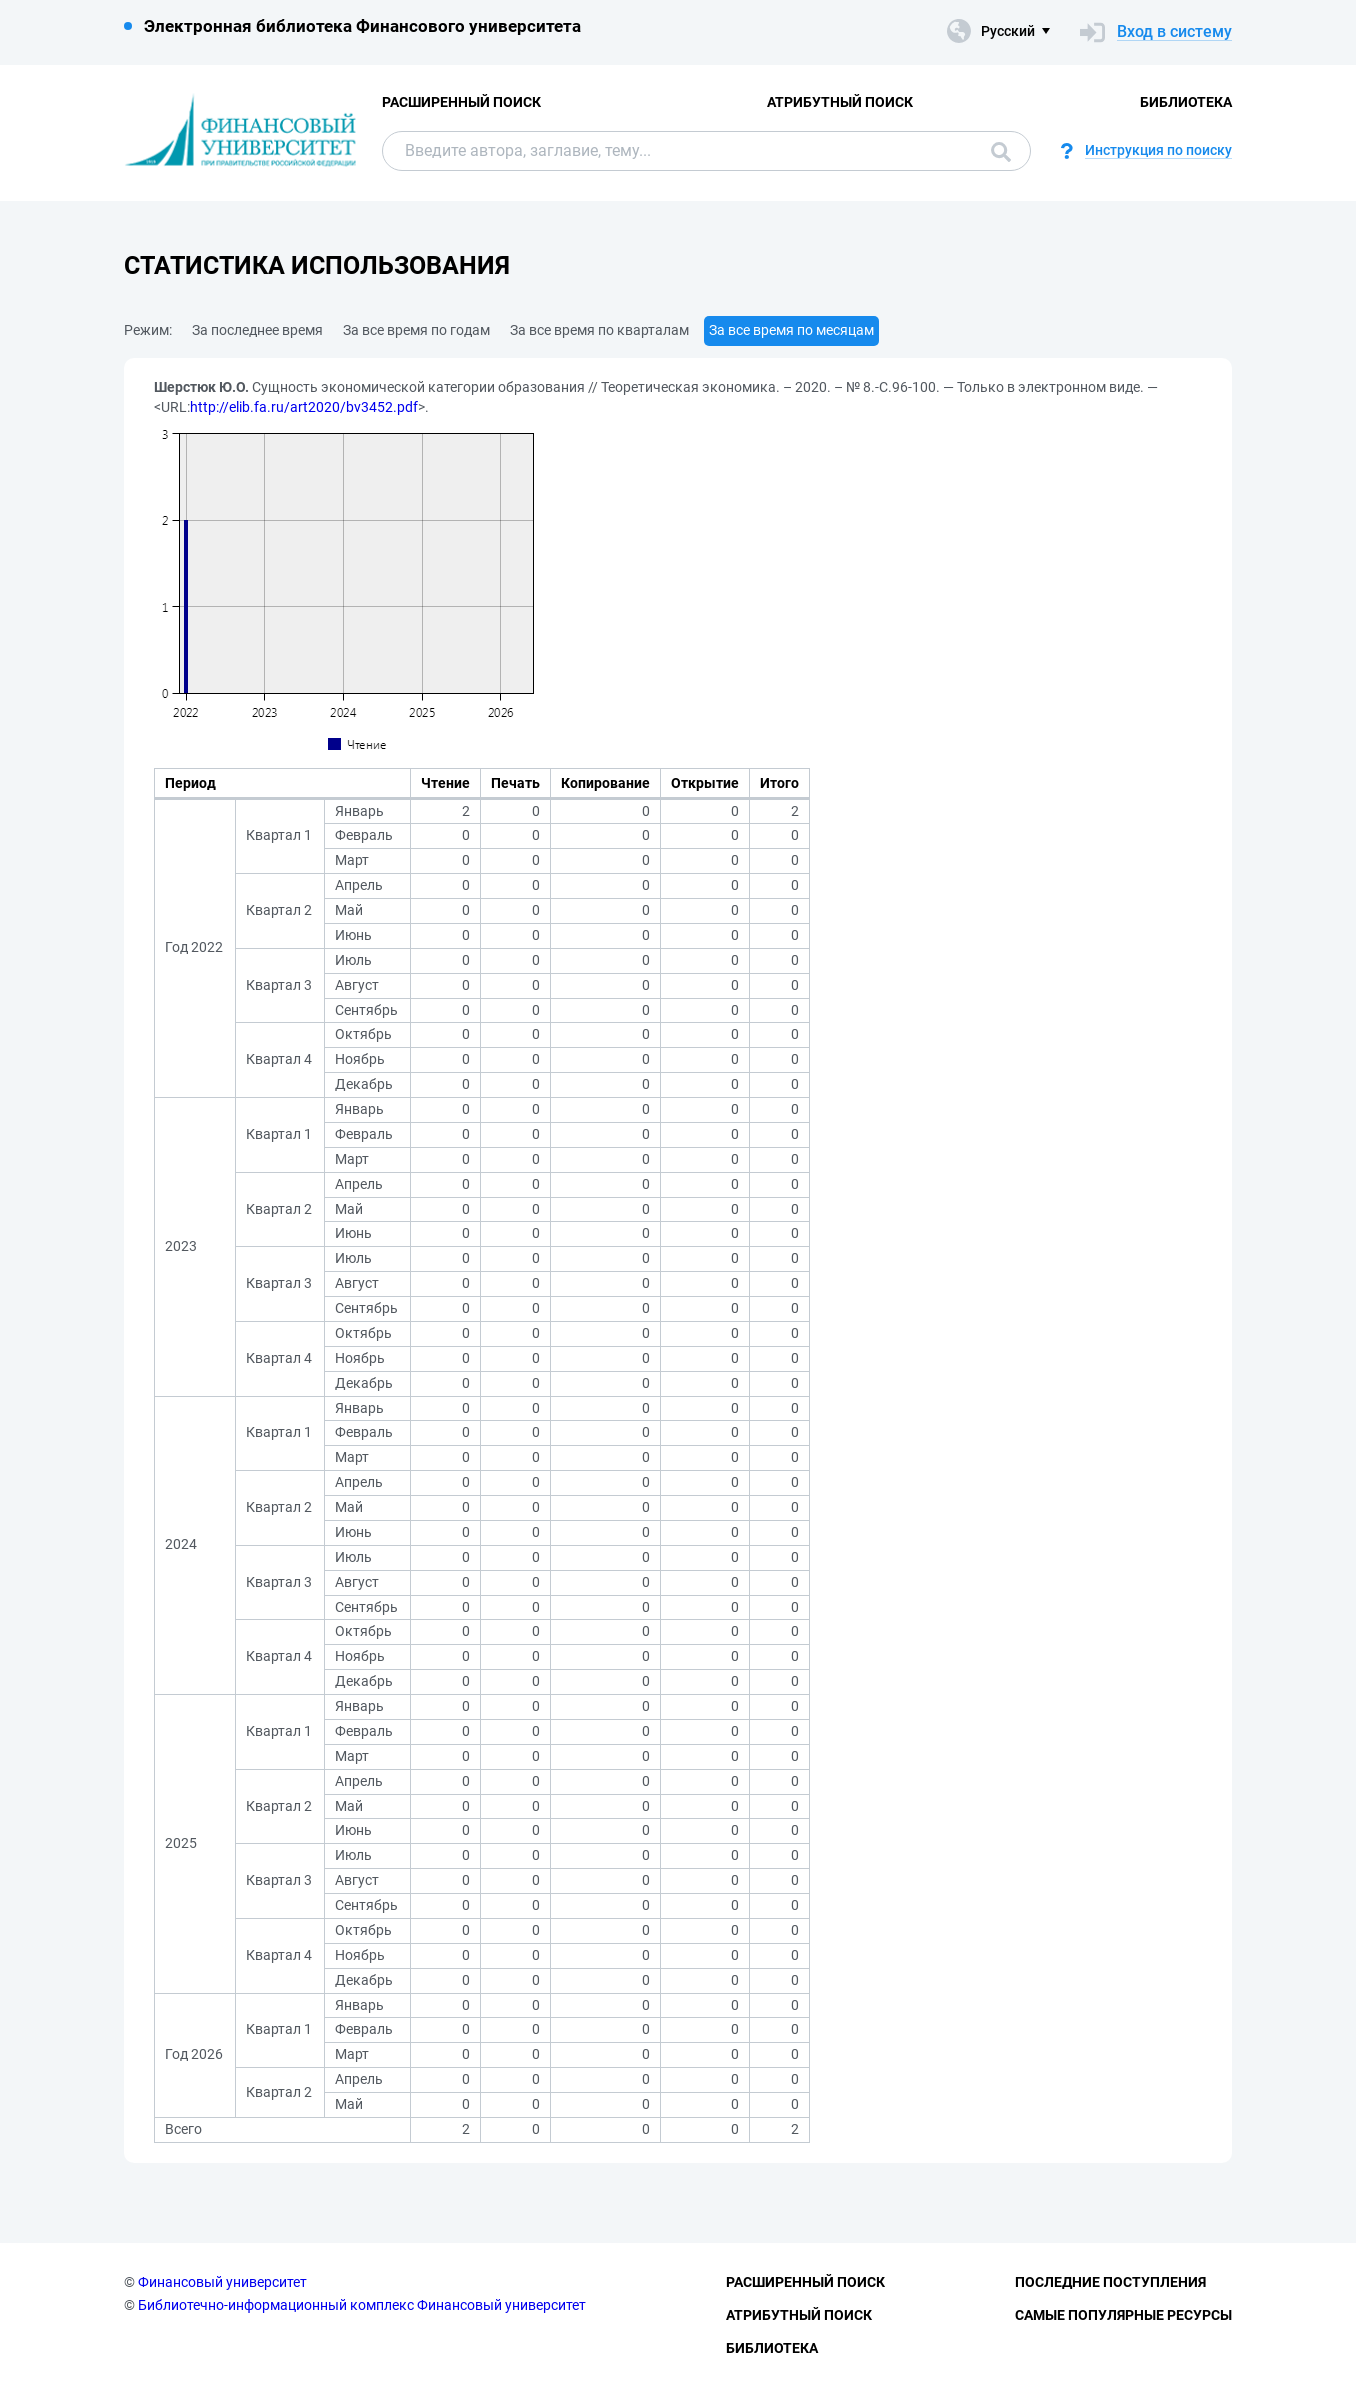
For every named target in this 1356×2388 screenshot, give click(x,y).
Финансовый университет (222, 2282)
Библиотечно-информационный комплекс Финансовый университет (362, 2305)
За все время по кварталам (599, 330)
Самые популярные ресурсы (1123, 2315)
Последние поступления (1110, 2282)
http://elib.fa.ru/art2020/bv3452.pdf (304, 407)
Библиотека (1186, 102)
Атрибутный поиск (840, 102)
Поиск (1001, 152)
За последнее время (257, 330)
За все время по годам (416, 330)
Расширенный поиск (461, 102)
